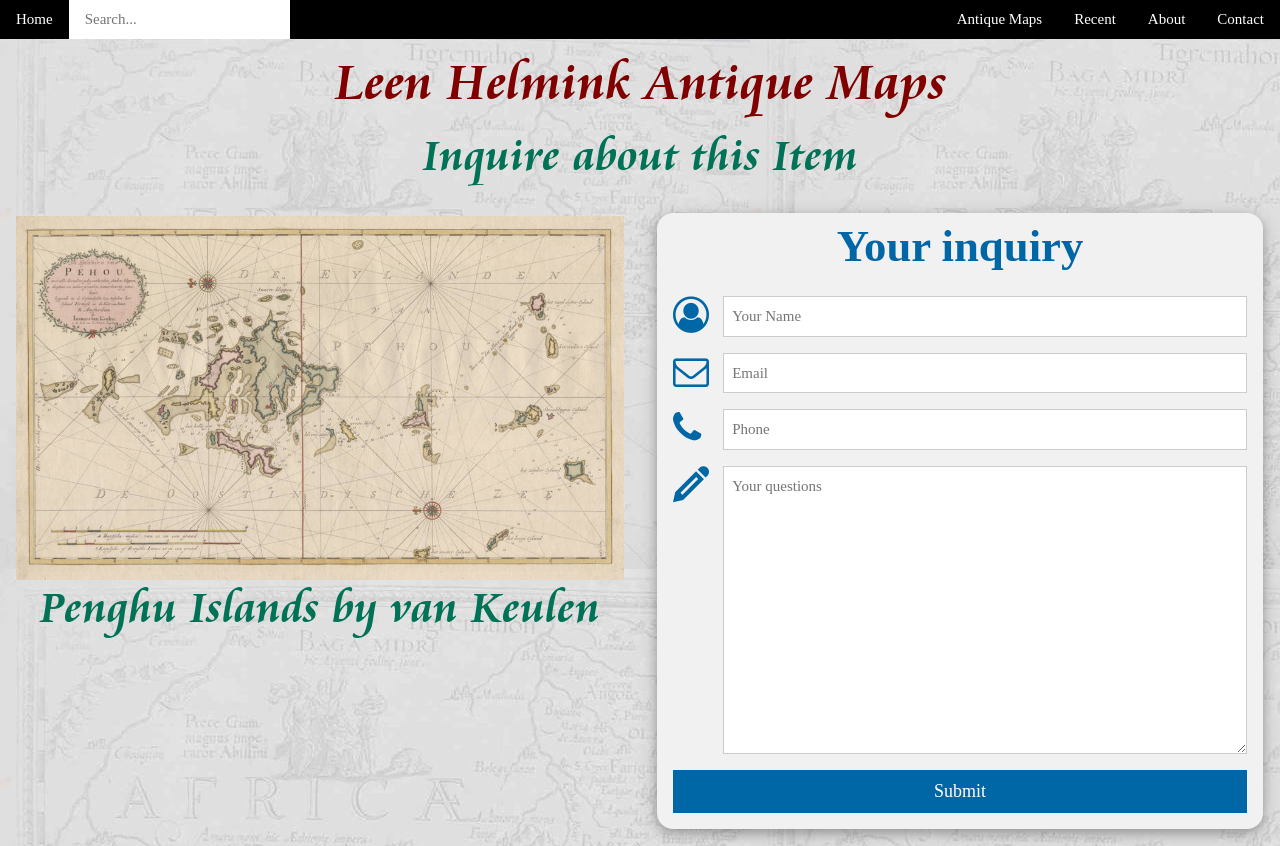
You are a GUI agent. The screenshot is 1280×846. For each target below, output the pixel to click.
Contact (1240, 19)
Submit (960, 791)
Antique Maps (999, 19)
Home (34, 19)
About (1167, 19)
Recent (1095, 19)
